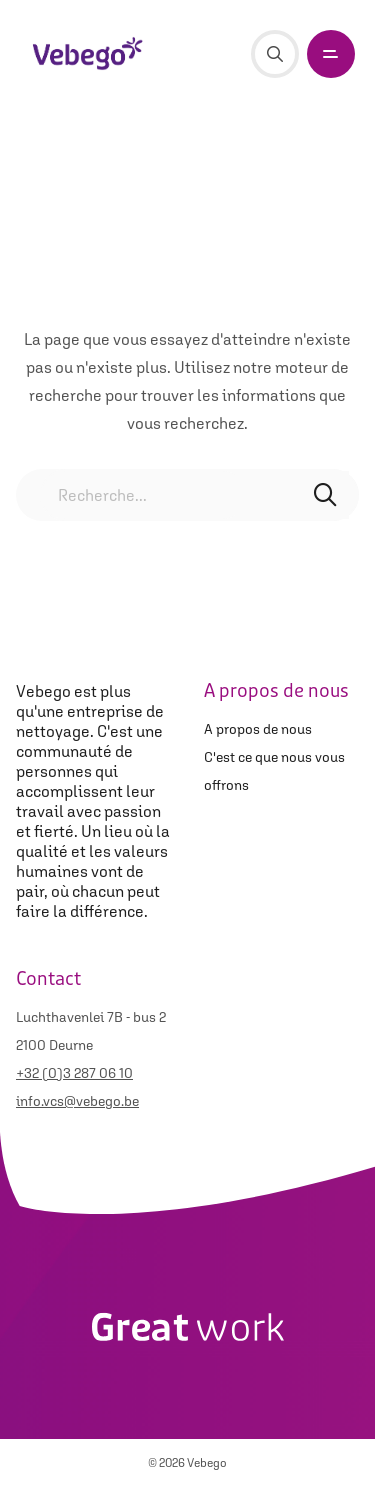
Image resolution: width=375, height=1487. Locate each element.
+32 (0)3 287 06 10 (74, 1073)
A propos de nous (258, 729)
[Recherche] (275, 54)
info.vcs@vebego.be (77, 1101)
